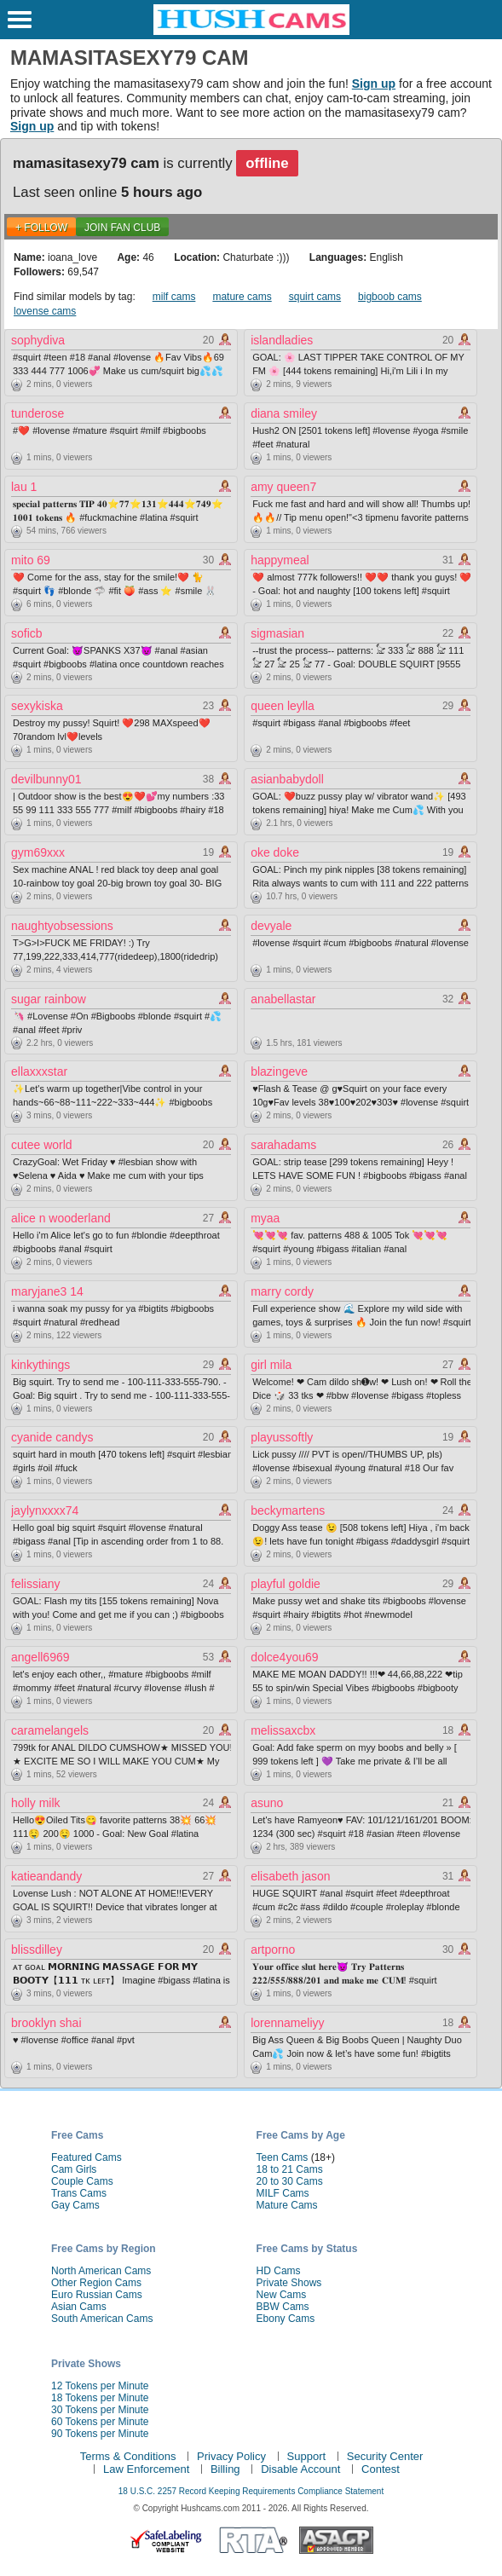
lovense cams (45, 311)
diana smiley (284, 413)
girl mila (271, 1365)
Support (306, 2456)
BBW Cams (283, 2307)
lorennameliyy (287, 2023)
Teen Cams (283, 2157)
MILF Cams (283, 2193)
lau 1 (24, 487)
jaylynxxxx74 (44, 1510)
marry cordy (282, 1291)
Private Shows (289, 2283)
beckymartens (288, 1510)
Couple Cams (82, 2181)
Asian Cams (79, 2307)
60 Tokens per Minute (100, 2422)
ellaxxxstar (39, 1071)
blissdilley (36, 1949)
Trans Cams (79, 2193)
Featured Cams (86, 2157)
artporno (273, 1949)
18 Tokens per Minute (100, 2398)
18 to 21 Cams (290, 2169)
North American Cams (101, 2271)
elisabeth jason (290, 1876)
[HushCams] (251, 32)
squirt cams (315, 297)
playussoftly (282, 1437)
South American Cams (102, 2319)
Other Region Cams (96, 2283)
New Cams (282, 2295)
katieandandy (46, 1876)
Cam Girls (73, 2169)
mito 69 (30, 560)
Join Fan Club (122, 228)
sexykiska (37, 706)
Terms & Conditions (128, 2456)
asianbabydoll (287, 779)
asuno (267, 1803)
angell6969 (40, 1657)
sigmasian (277, 633)
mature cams (241, 297)
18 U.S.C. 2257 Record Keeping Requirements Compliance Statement (251, 2491)
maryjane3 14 (47, 1291)
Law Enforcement (146, 2469)
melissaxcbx (283, 1730)
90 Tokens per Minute (100, 2434)
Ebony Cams (286, 2319)
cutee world (41, 1145)
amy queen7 (283, 487)
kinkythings (40, 1365)
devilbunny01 (46, 779)
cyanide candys (52, 1437)
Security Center (385, 2456)
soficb (27, 633)
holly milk (36, 1803)
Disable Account (300, 2469)
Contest (380, 2469)
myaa (265, 1218)
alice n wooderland (61, 1218)
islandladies (282, 340)
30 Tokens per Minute (100, 2410)
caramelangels (50, 1730)
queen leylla (282, 706)
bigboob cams (390, 297)
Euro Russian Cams (96, 2295)
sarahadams (283, 1145)
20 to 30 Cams (290, 2181)
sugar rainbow (48, 999)
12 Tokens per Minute (100, 2386)
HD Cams (279, 2271)
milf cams (174, 297)
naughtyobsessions (62, 926)
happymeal (280, 560)
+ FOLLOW (41, 228)
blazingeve (279, 1071)
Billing (225, 2469)
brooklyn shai (46, 2023)
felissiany (36, 1584)
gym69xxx (38, 852)
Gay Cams (75, 2205)
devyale (271, 926)
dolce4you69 (284, 1657)
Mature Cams (287, 2205)
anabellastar (283, 999)
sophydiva (38, 340)
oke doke (275, 852)
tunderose (37, 413)
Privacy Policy (231, 2456)
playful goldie (285, 1584)
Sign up (373, 83)
